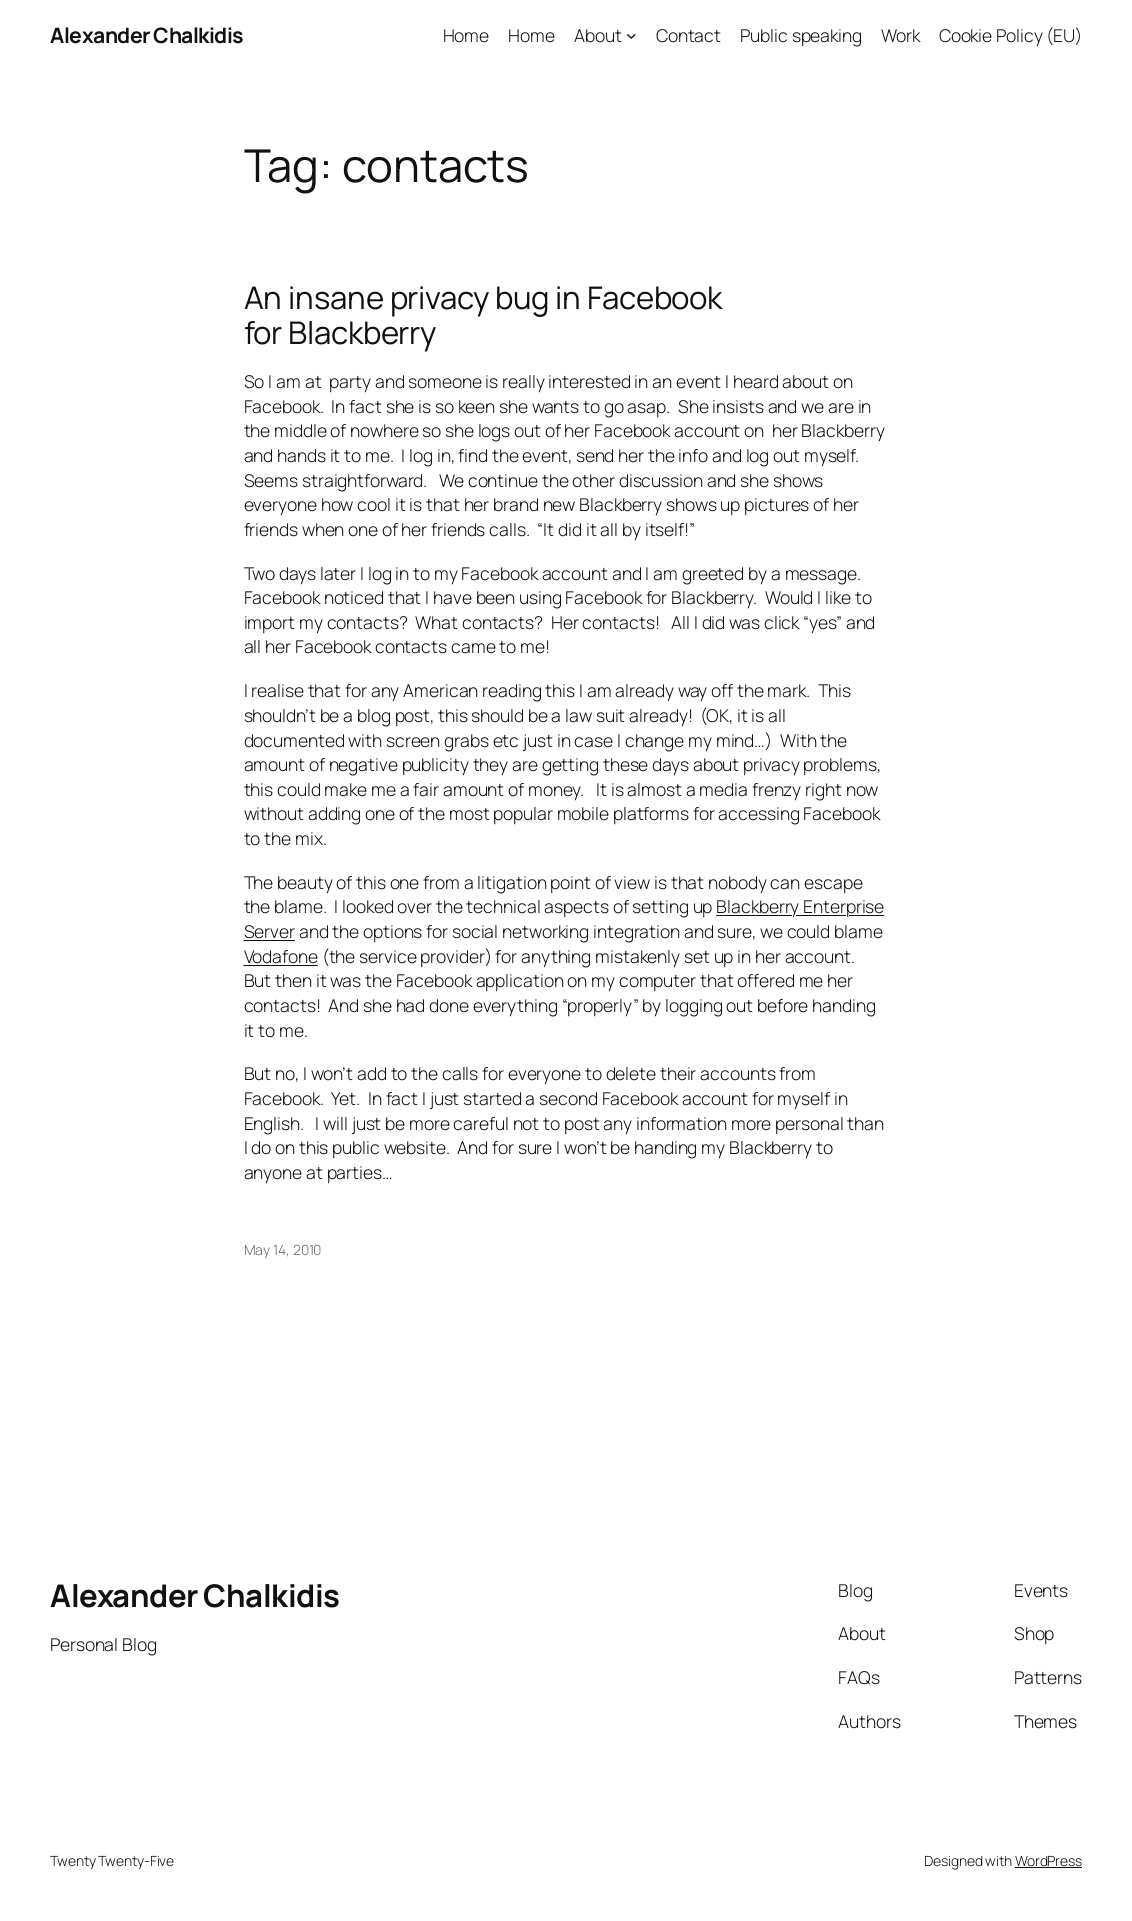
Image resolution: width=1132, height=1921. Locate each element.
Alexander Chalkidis (146, 34)
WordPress (1048, 1860)
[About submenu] (631, 35)
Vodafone (281, 956)
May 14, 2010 (283, 1249)
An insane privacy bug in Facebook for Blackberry (483, 315)
